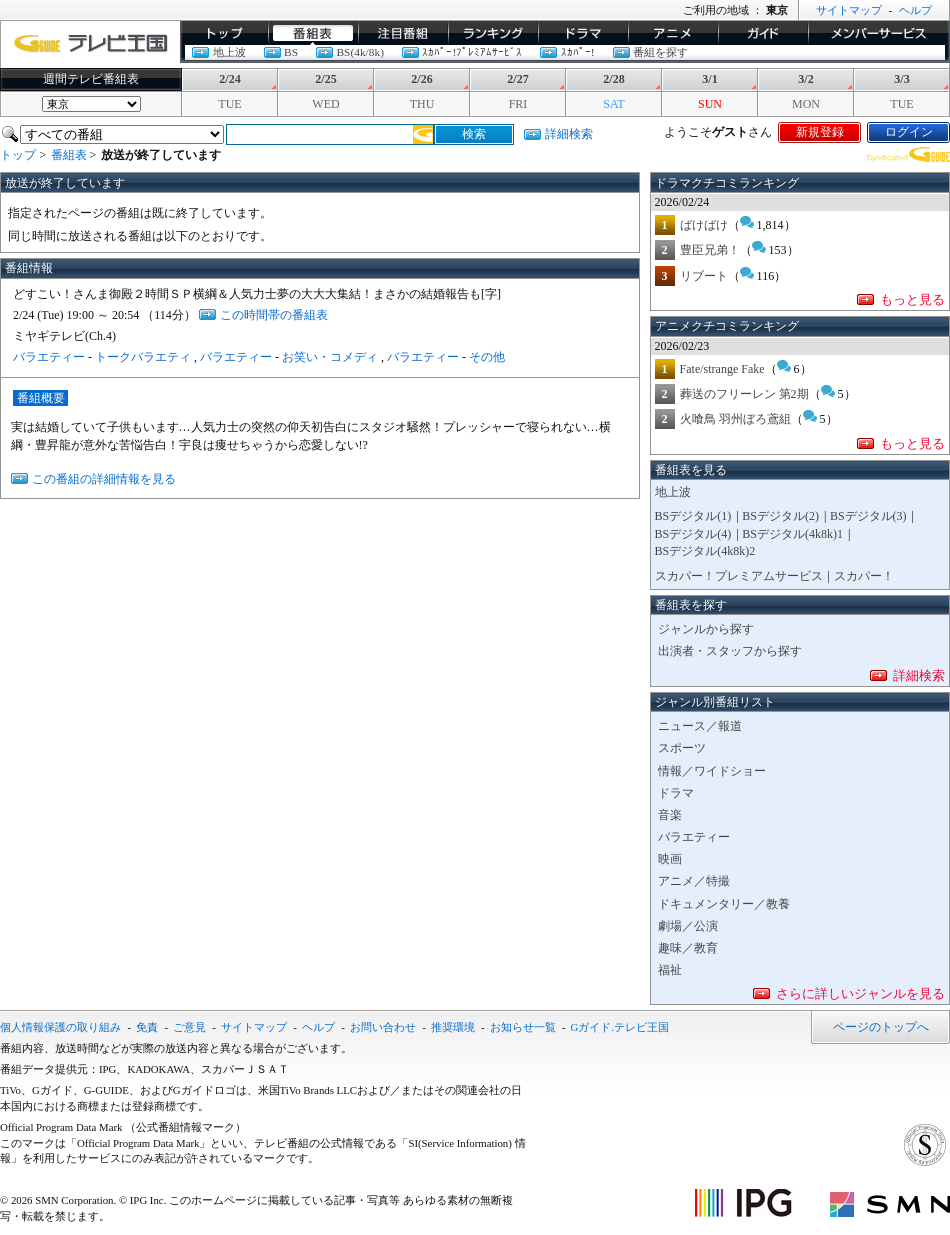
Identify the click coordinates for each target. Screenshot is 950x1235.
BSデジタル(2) (780, 516)
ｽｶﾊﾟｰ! (578, 52)
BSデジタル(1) (693, 516)
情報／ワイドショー (712, 771)
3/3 (901, 79)
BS (291, 52)
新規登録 (820, 132)
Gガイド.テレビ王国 (620, 1027)
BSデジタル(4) (693, 534)
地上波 (229, 52)
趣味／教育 (688, 948)
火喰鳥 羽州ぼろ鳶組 (735, 419)
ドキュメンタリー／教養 (724, 904)
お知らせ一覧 (523, 1027)
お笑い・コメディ (330, 357)
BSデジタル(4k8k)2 (705, 551)
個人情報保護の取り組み (60, 1027)
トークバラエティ (143, 357)
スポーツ (682, 748)
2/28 (613, 79)
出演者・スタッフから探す (730, 651)
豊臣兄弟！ (710, 250)
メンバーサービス (879, 33)
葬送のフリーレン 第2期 (744, 394)
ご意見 (189, 1027)
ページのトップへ (881, 1027)
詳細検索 (569, 134)
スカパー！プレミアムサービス (739, 576)
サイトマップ (849, 10)
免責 (147, 1027)
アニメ (673, 33)
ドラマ (583, 33)
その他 (487, 357)
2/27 (517, 79)
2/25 (325, 79)
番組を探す (660, 52)
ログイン (909, 132)
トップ (224, 33)
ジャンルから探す (706, 629)
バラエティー (49, 357)
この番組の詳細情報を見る (104, 479)
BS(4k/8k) (359, 52)
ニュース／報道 (700, 726)
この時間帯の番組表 (274, 315)
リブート (704, 276)
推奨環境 (453, 1027)
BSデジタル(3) (868, 516)
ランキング (493, 33)
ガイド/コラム (763, 33)
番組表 (313, 33)
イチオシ (403, 33)
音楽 (670, 815)
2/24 (229, 79)
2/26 (421, 79)
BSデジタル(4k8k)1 (792, 534)
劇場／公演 (688, 926)
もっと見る (912, 299)
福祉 (670, 970)
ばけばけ (704, 225)
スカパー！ (864, 576)
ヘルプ (915, 10)
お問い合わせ (383, 1027)
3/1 (709, 79)
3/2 (805, 79)
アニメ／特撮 (694, 881)
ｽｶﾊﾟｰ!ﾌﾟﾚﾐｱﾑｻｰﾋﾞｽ (472, 52)
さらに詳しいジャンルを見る (860, 993)
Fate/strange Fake (722, 369)
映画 (670, 859)
